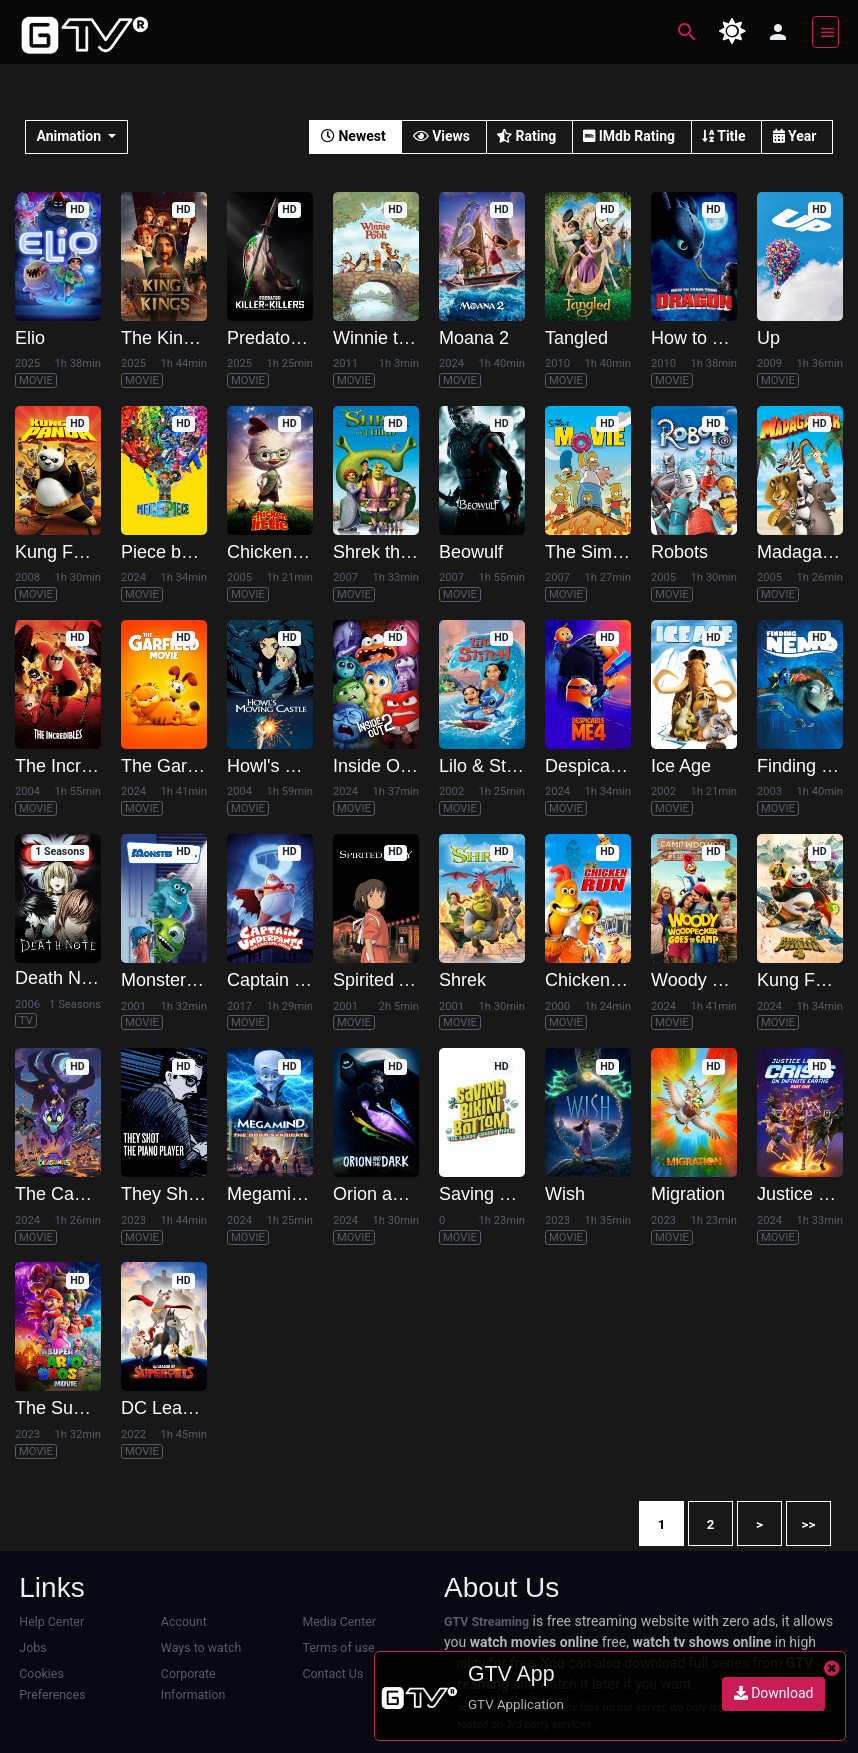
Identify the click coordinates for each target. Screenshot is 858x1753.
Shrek (462, 980)
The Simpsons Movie (629, 552)
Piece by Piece (180, 552)
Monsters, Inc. (177, 980)
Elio (30, 338)
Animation (71, 136)
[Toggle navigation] (826, 32)
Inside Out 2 (381, 766)
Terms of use (337, 1648)
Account (183, 1622)
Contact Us (332, 1674)
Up (768, 338)
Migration (688, 1194)
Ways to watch (200, 1648)
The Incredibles (76, 766)
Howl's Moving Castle (313, 766)
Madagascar (806, 552)
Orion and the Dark (409, 1194)
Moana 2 (474, 338)
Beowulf (471, 552)
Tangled (576, 338)
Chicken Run (596, 980)
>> (809, 1524)
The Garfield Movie (197, 766)
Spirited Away (387, 980)
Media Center (338, 1622)
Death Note (60, 978)
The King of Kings (192, 338)
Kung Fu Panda (77, 552)
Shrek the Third (394, 552)
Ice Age (681, 766)
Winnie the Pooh (399, 338)
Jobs (32, 1648)
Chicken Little (281, 552)
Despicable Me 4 (612, 766)
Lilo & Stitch (486, 766)
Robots (679, 552)
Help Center (51, 1622)
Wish (565, 1194)
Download (774, 1693)
